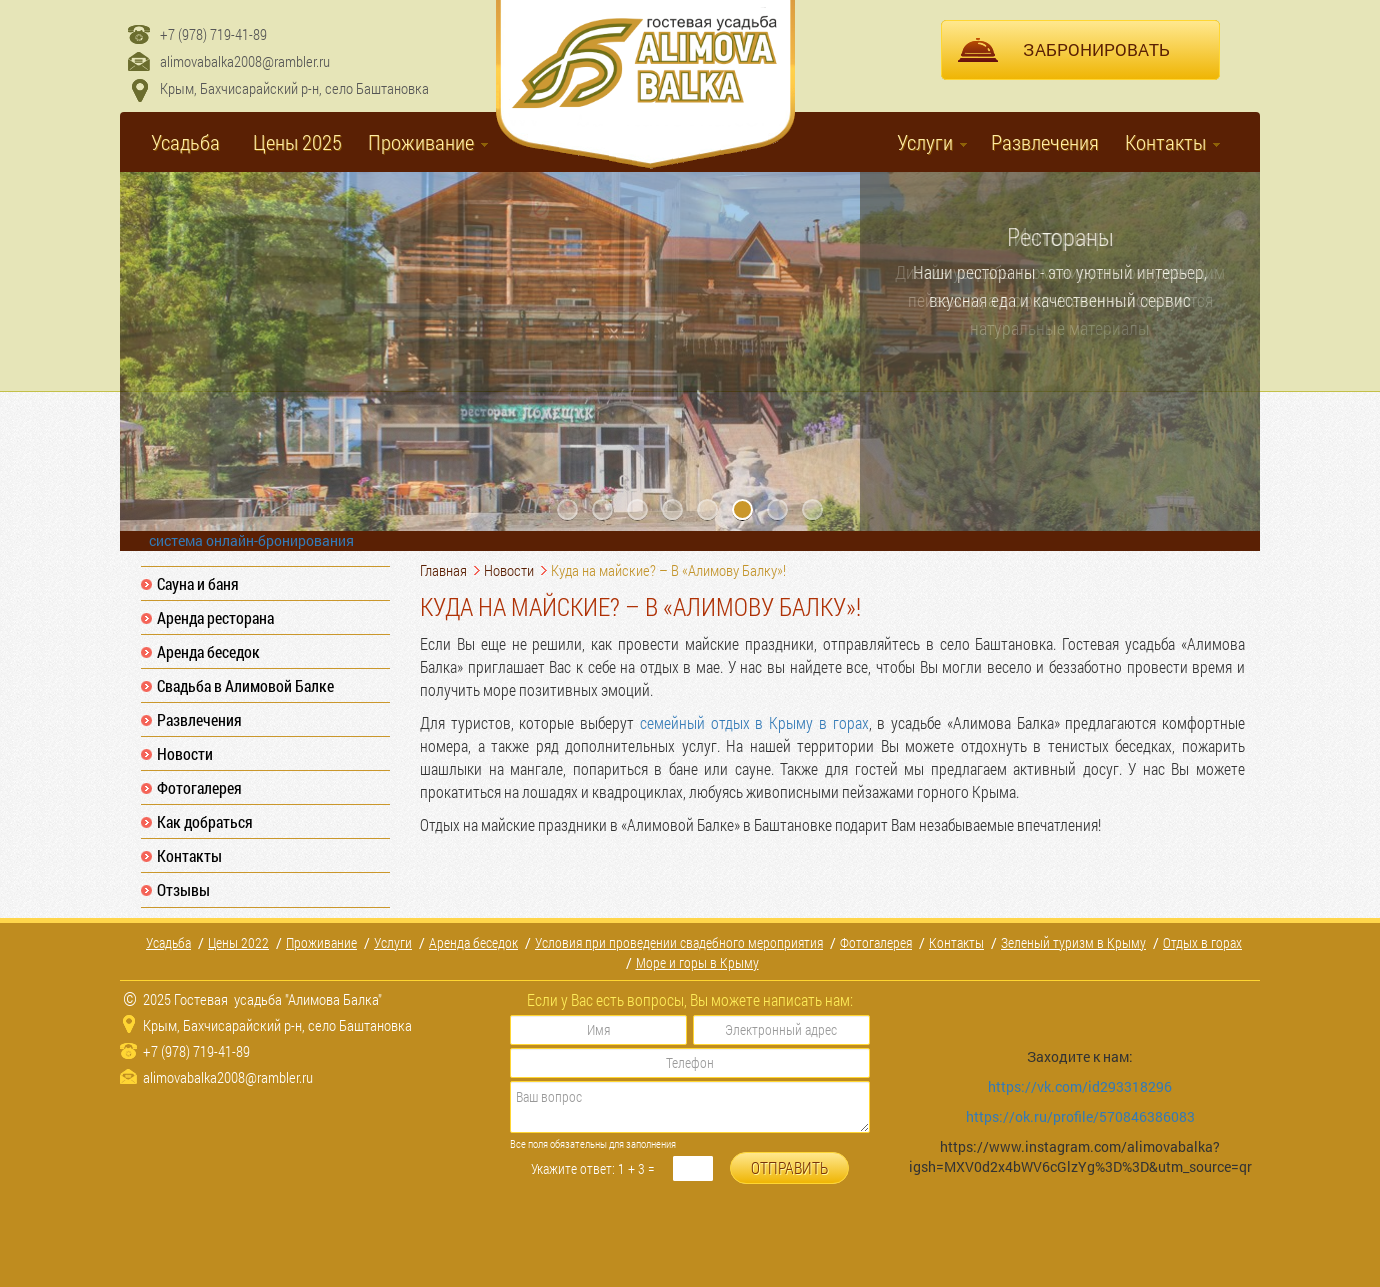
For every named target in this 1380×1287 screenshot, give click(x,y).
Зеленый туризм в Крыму (1073, 942)
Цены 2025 (297, 142)
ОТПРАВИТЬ (789, 1167)
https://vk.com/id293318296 (1081, 1086)
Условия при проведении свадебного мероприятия (679, 942)
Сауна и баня (198, 583)
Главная (443, 570)
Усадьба (185, 142)
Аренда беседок (208, 651)
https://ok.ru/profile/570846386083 (1080, 1116)
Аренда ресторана (215, 617)
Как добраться (205, 821)
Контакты (1165, 142)
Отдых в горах (1202, 942)
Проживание (421, 142)
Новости (185, 753)
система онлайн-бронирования (251, 540)
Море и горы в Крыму (697, 962)
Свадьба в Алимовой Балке (245, 685)
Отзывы (183, 889)
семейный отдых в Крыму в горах (754, 722)
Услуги (925, 142)
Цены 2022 (238, 942)
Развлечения (1045, 142)
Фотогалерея (199, 787)
